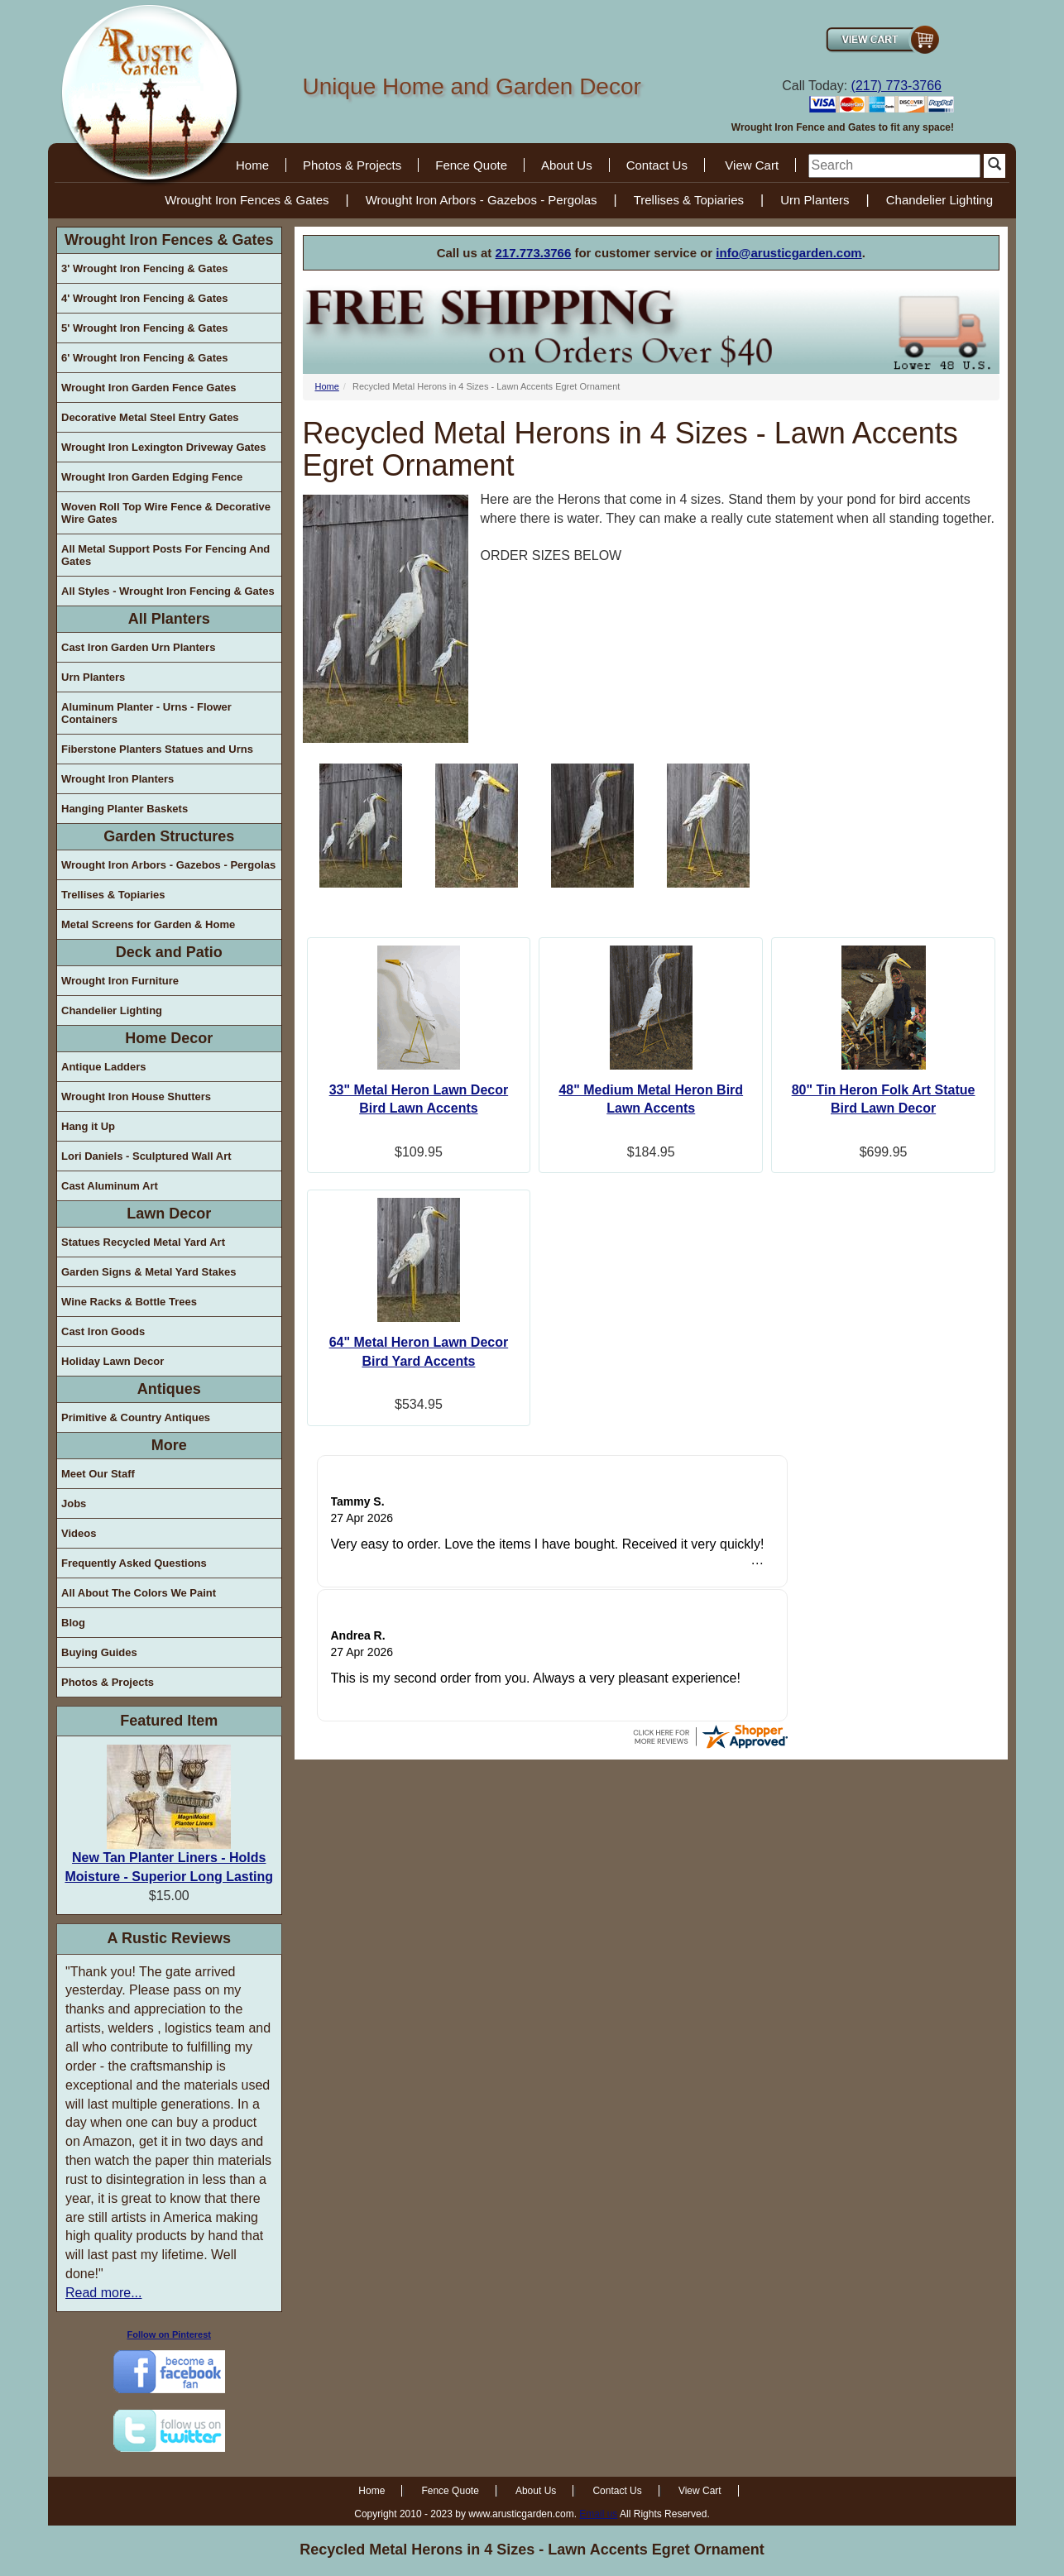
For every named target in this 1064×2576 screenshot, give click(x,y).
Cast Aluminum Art (109, 1186)
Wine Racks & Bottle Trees (129, 1301)
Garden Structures (168, 836)
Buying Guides (99, 1652)
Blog (73, 1622)
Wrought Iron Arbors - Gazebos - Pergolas (481, 200)
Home (252, 165)
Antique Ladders (103, 1067)
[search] (894, 166)
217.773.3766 (534, 253)
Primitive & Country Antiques (135, 1417)
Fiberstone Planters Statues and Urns (157, 749)
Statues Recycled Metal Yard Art (143, 1242)
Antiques (169, 1389)
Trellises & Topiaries (689, 200)
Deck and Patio (169, 952)
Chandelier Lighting (939, 200)
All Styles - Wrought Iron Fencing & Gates (168, 591)
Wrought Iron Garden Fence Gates (148, 387)
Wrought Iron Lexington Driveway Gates (163, 447)
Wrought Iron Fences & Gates (246, 200)
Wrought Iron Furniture (120, 980)
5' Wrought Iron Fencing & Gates (144, 328)
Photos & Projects (352, 165)
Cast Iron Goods (103, 1331)
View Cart (752, 165)
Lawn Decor (169, 1213)
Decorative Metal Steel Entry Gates (150, 417)
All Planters (169, 618)
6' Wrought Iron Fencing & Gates (144, 358)
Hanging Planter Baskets (124, 808)
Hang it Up (88, 1126)
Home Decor (169, 1038)
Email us (598, 2514)
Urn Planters (814, 200)
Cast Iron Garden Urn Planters (138, 647)
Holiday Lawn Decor (112, 1361)
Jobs (73, 1503)
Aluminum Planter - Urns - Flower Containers (146, 713)
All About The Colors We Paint (138, 1593)
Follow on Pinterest (169, 2334)
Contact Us (657, 165)
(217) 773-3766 (896, 86)
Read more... (103, 2293)
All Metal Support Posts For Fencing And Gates (165, 555)
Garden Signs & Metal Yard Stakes (148, 1272)
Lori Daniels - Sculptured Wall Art (146, 1156)
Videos (78, 1533)
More (169, 1445)
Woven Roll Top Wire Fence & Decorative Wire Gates (166, 512)
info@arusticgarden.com (788, 253)
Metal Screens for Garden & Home (148, 924)
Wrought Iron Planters (117, 779)
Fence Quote (471, 165)
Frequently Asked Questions (134, 1563)
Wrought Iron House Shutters (136, 1096)
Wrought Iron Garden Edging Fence (151, 477)
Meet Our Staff (98, 1474)
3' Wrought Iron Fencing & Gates (144, 268)
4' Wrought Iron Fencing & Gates (144, 298)
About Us (566, 165)
